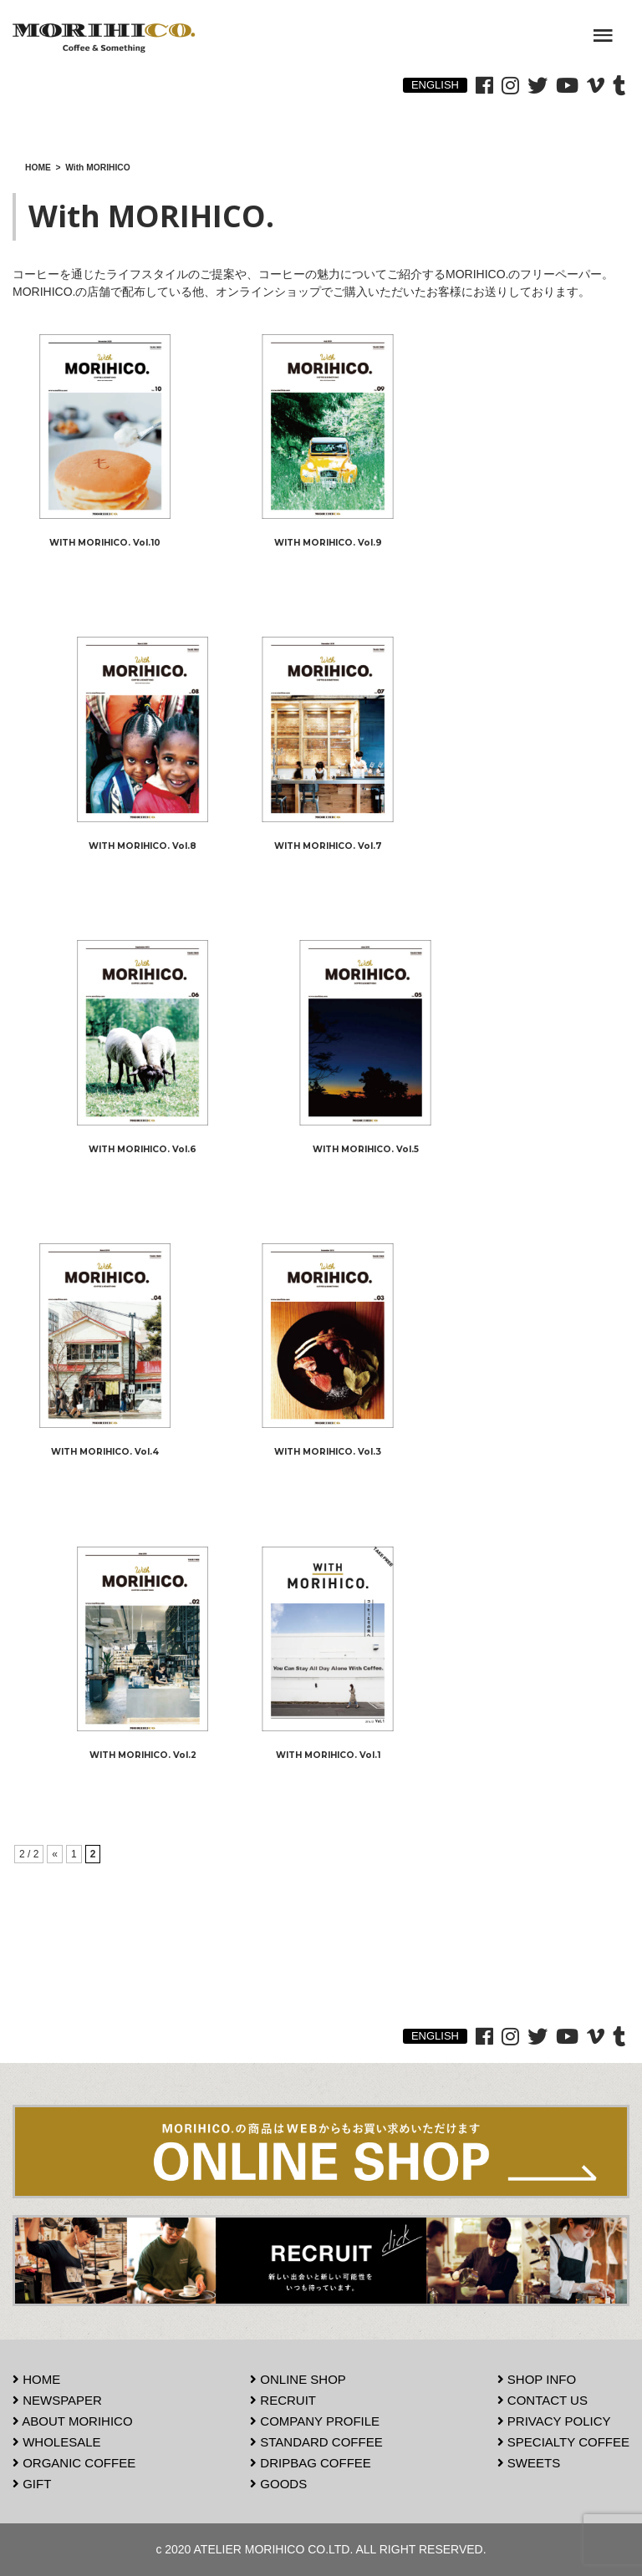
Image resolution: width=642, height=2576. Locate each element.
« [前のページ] (55, 1854)
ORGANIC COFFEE (74, 2463)
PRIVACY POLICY (554, 2421)
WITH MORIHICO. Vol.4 (105, 1451)
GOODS (278, 2484)
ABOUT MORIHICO (73, 2421)
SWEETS (529, 2463)
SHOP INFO (536, 2379)
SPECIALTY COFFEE (563, 2442)
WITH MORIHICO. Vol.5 (366, 1149)
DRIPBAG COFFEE (310, 2463)
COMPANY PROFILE (315, 2421)
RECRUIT (283, 2400)
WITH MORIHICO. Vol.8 (142, 846)
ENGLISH (435, 85)
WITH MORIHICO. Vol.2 (142, 1755)
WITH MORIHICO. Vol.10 (104, 542)
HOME (36, 2379)
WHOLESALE (57, 2442)
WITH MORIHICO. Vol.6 (142, 1149)
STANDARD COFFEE (316, 2442)
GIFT (32, 2484)
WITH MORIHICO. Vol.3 (327, 1451)
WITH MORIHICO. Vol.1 (328, 1755)
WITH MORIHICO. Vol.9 (328, 542)
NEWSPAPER (57, 2400)
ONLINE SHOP (298, 2379)
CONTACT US (542, 2400)
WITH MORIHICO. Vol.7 (328, 846)
